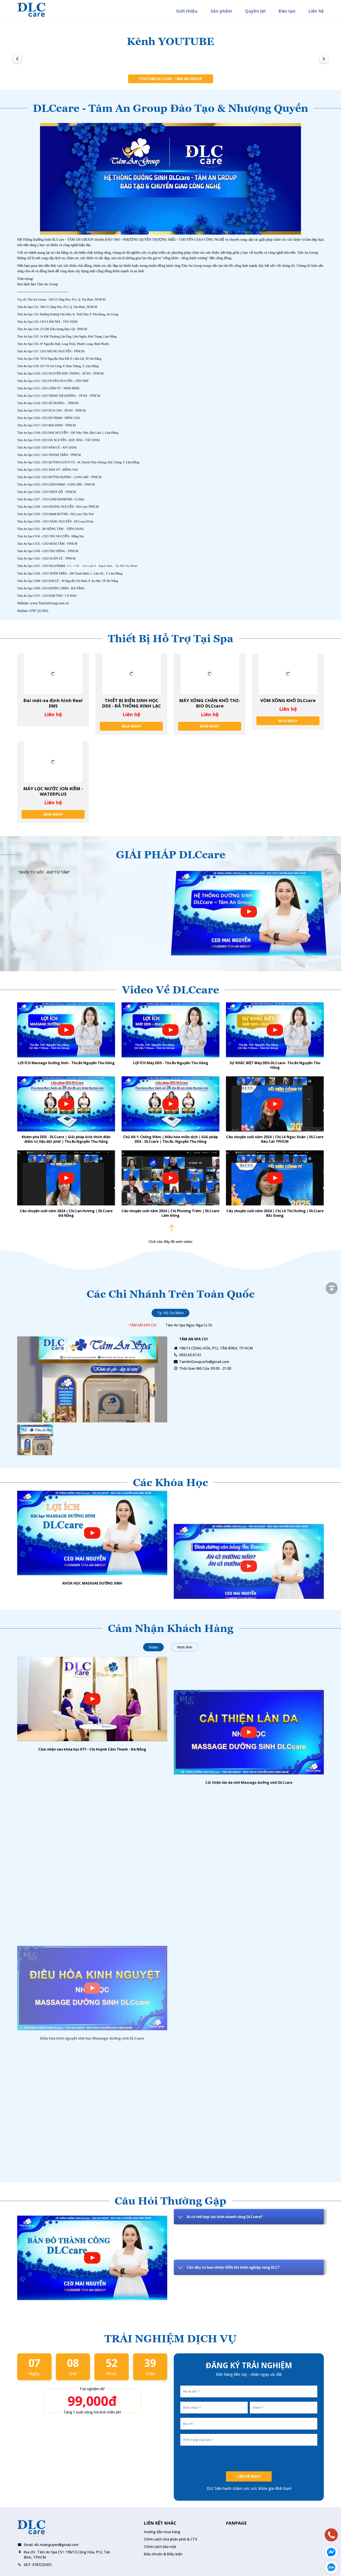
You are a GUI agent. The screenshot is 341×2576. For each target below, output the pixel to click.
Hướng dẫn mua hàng (162, 2531)
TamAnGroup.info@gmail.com (204, 1361)
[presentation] (17, 58)
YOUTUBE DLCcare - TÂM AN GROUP (170, 78)
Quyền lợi (255, 11)
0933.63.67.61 (190, 1355)
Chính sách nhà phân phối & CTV (170, 2539)
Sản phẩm (221, 11)
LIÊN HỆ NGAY (249, 2476)
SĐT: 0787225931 (38, 2564)
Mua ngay (131, 726)
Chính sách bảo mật (160, 2546)
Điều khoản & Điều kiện (163, 2554)
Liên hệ (316, 11)
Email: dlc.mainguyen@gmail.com (51, 2544)
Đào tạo (287, 11)
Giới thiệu (186, 11)
